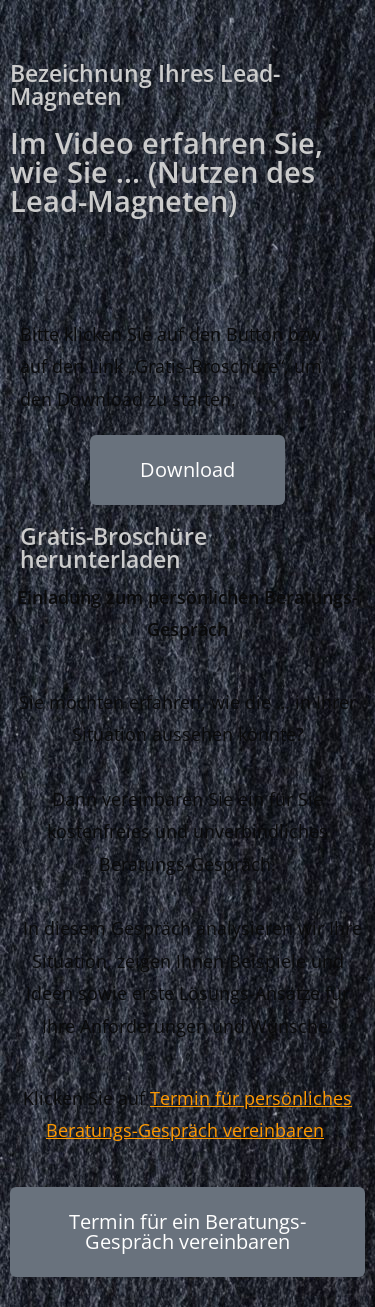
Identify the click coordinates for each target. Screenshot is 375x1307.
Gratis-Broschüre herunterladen (113, 547)
